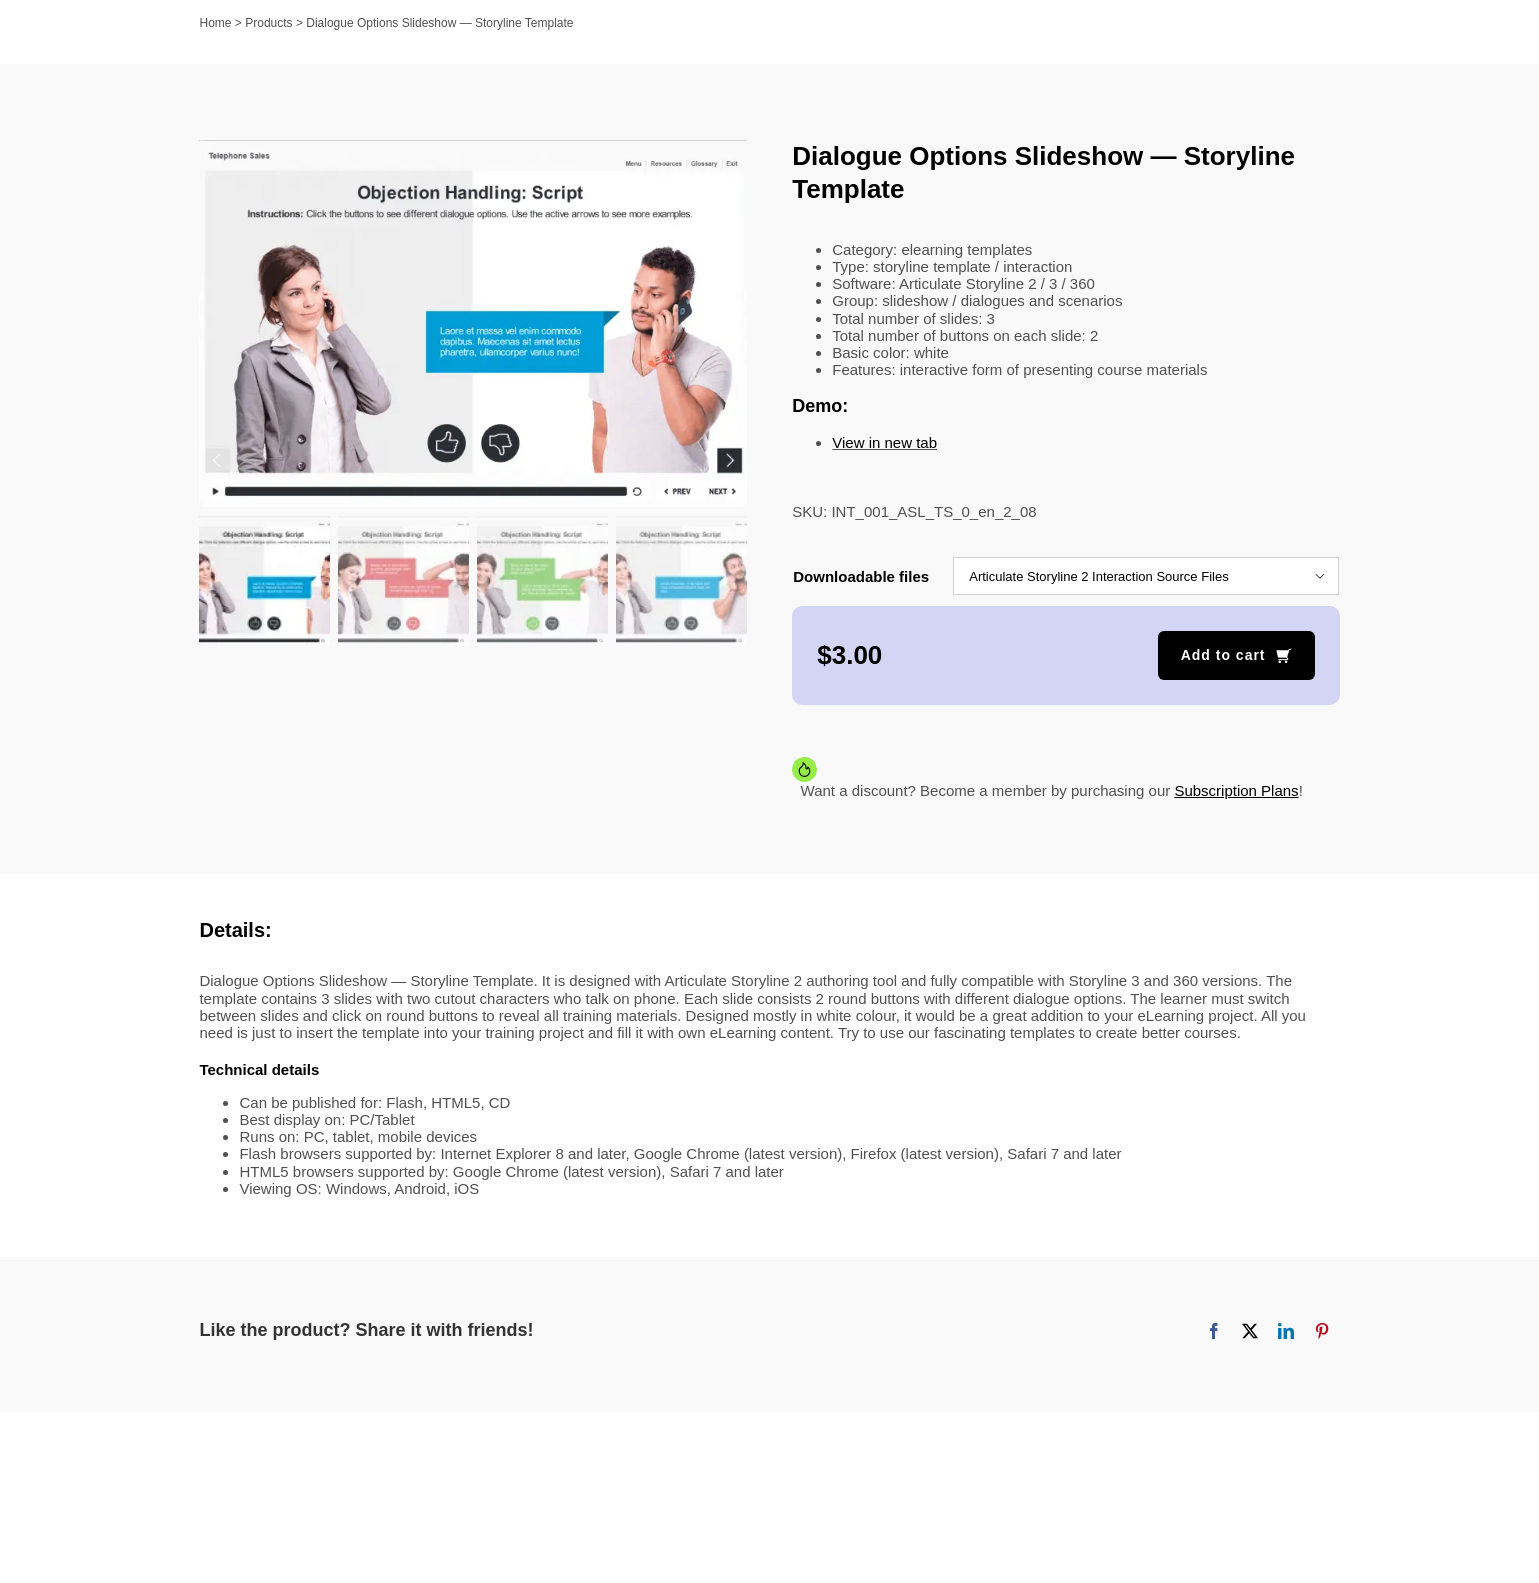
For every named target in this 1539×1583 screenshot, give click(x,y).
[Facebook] (1214, 1331)
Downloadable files (861, 576)
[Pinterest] (1322, 1331)
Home (216, 23)
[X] (1250, 1331)
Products (268, 23)
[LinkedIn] (1286, 1331)
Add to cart (1223, 655)
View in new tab (884, 442)
